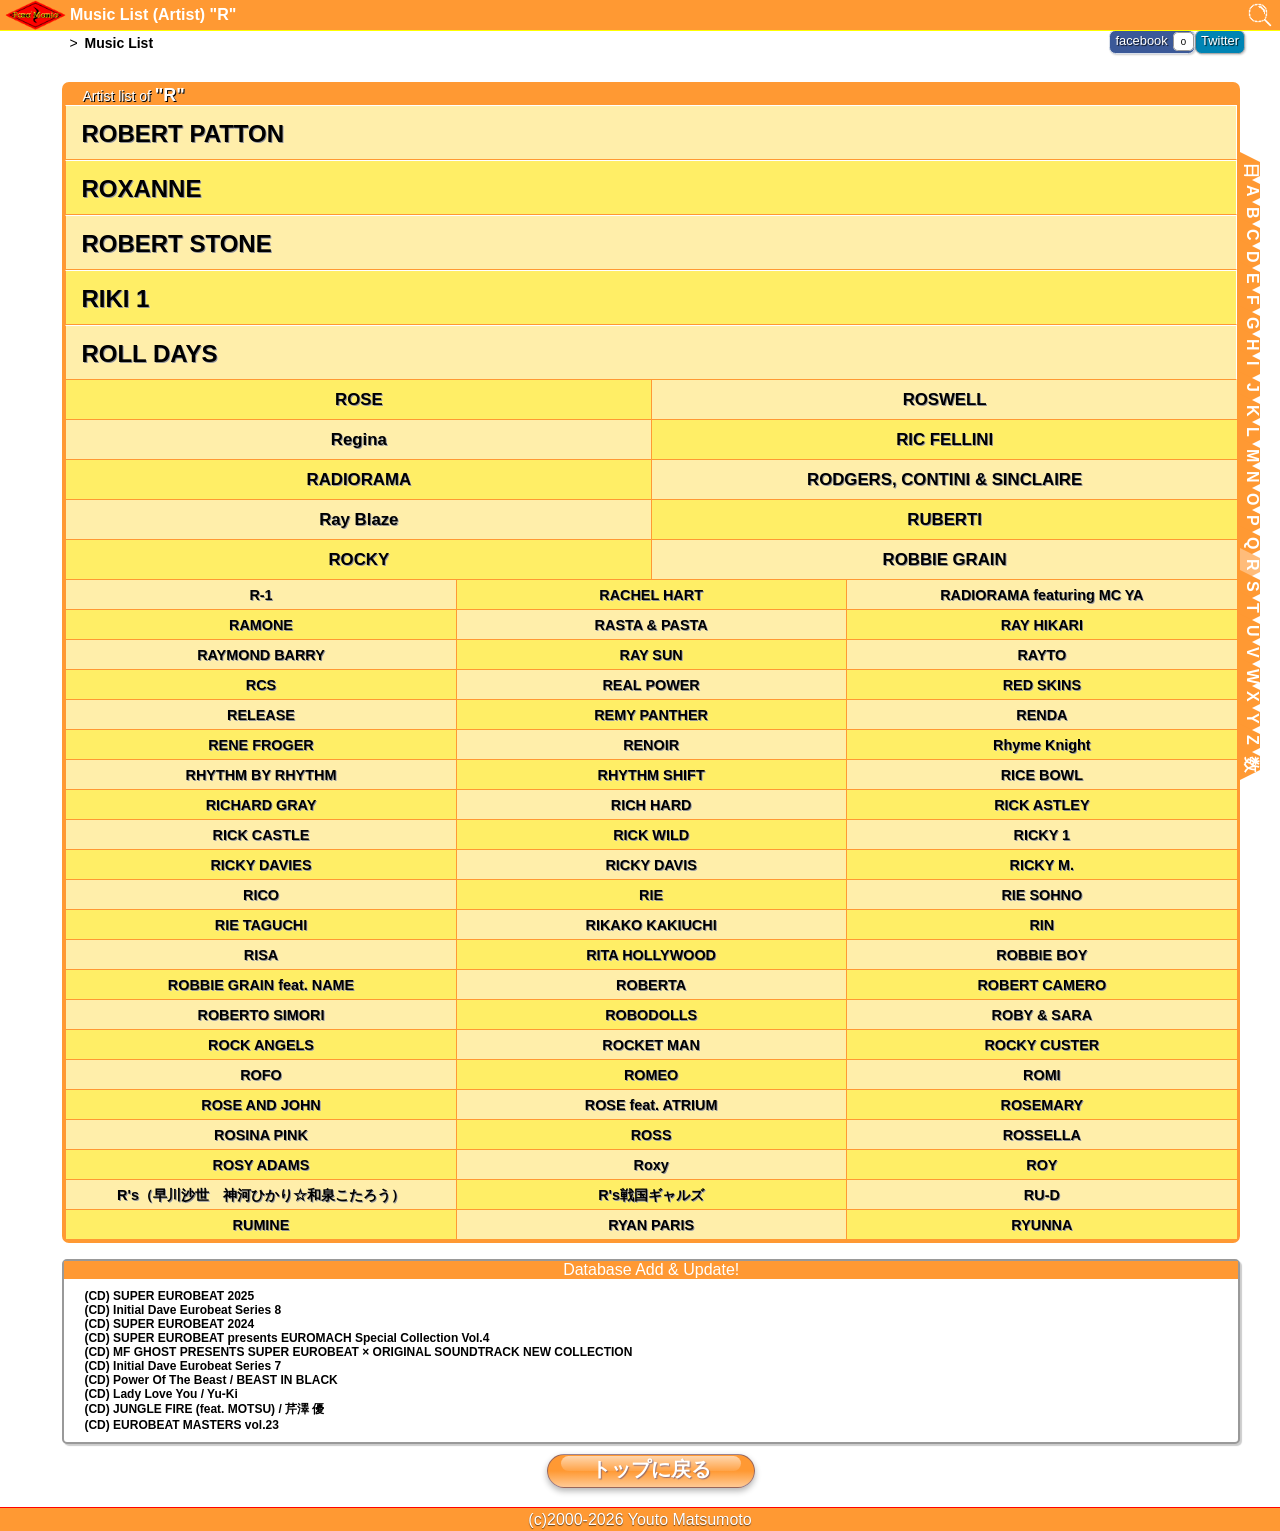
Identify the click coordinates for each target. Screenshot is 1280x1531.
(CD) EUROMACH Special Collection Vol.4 (286, 1338)
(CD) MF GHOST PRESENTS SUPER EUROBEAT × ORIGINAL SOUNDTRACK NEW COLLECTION (358, 1352)
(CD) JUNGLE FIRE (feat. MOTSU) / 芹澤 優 (204, 1409)
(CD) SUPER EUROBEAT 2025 (169, 1296)
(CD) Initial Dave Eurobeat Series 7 (182, 1366)
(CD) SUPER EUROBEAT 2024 (169, 1324)
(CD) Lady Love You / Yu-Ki (160, 1394)
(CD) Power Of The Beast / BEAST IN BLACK (210, 1380)
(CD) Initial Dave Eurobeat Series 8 (182, 1310)
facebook (1146, 40)
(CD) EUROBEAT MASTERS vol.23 (181, 1425)
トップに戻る (651, 1469)
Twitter (1221, 40)
